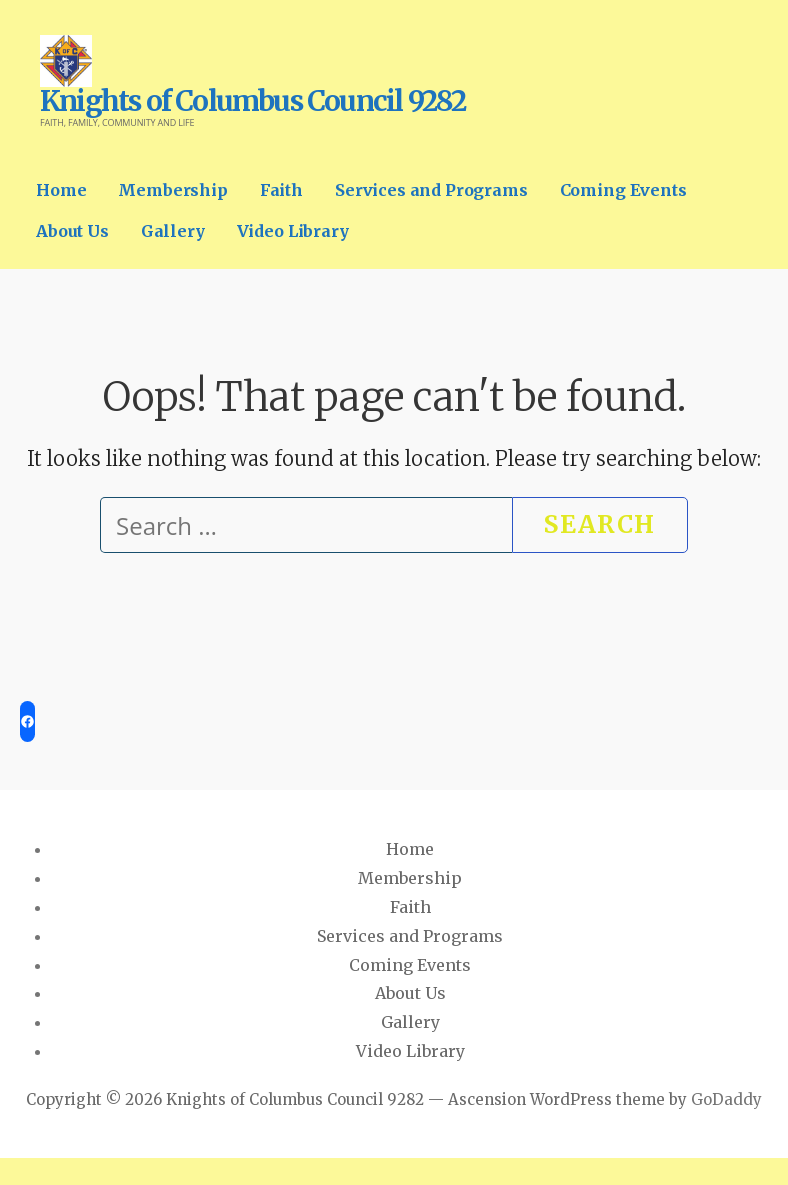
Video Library (293, 231)
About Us (72, 231)
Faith (281, 190)
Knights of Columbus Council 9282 (252, 101)
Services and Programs (431, 190)
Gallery (173, 231)
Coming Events (623, 190)
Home (61, 190)
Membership (172, 190)
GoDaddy (726, 1099)
